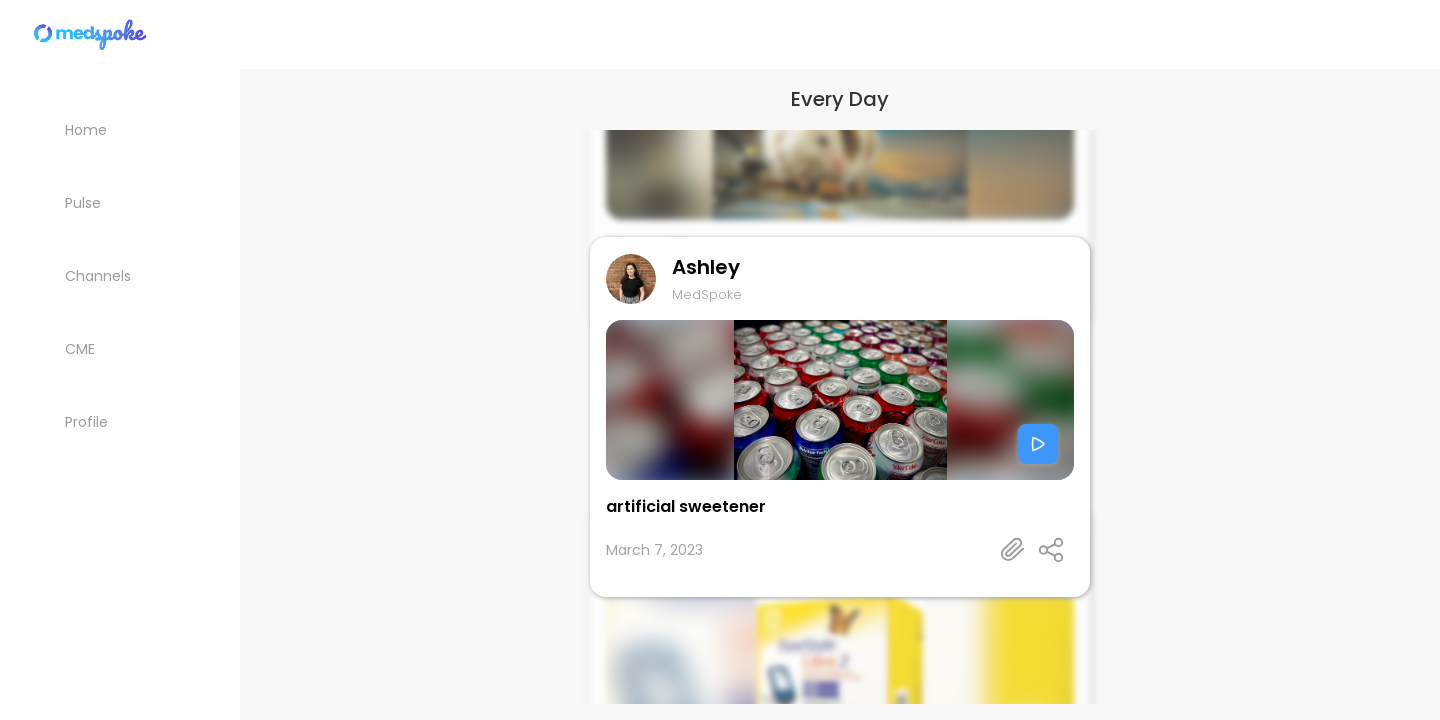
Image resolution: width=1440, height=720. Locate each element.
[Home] (91, 34)
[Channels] (120, 275)
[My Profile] (120, 421)
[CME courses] (120, 348)
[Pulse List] (120, 202)
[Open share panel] (1051, 550)
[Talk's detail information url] (1013, 550)
